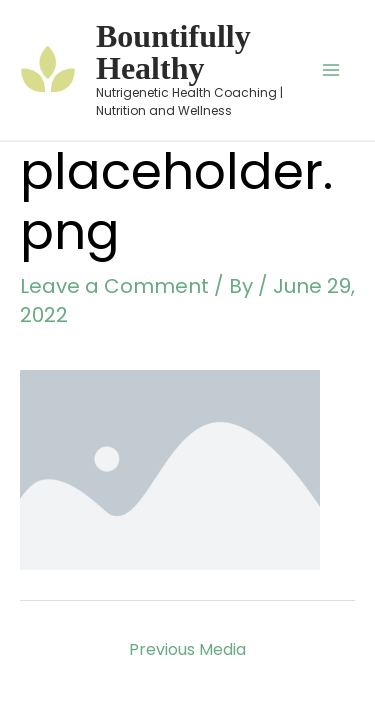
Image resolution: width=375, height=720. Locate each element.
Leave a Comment (114, 286)
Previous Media (187, 649)
